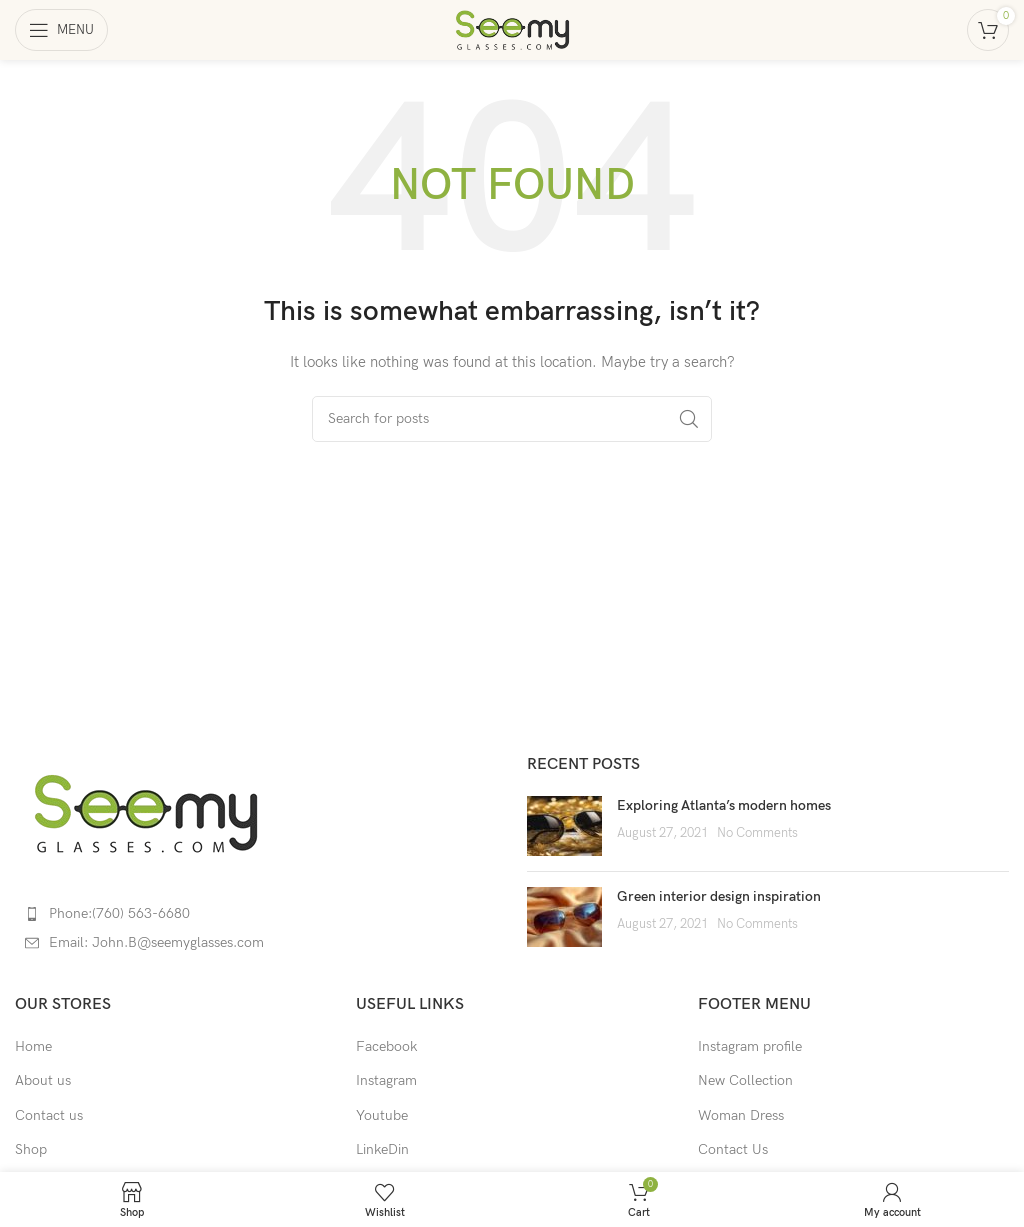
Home (33, 1046)
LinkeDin (382, 1149)
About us (43, 1080)
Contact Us (733, 1149)
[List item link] (256, 914)
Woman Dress (741, 1115)
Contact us (49, 1115)
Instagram (386, 1080)
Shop (31, 1149)
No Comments (757, 833)
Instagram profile (750, 1046)
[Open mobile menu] (61, 30)
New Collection (745, 1080)
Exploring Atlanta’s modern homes (724, 805)
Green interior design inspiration (719, 896)
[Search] (512, 419)
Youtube (382, 1115)
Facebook (386, 1046)
